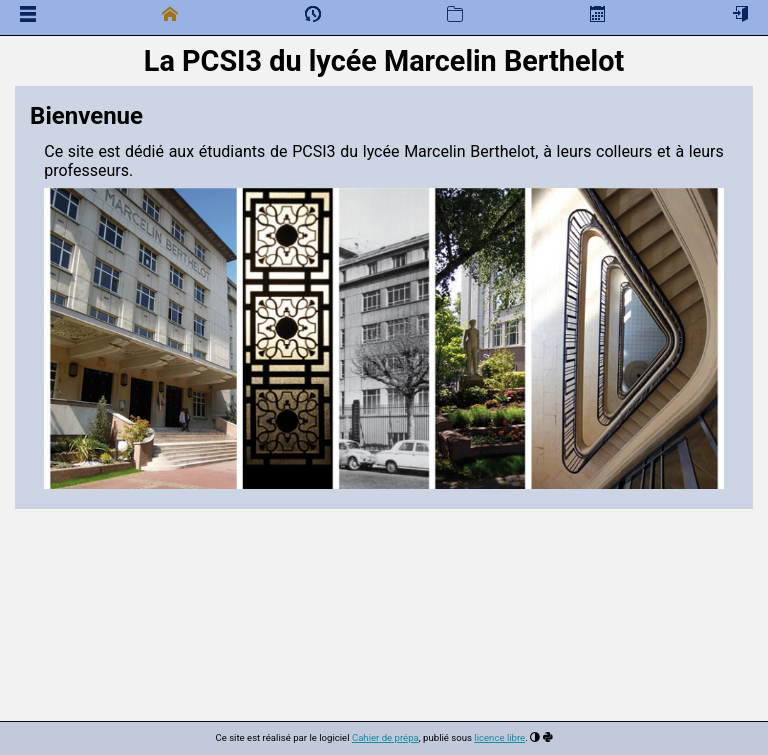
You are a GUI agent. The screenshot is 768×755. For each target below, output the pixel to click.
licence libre (499, 737)
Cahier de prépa (385, 737)
